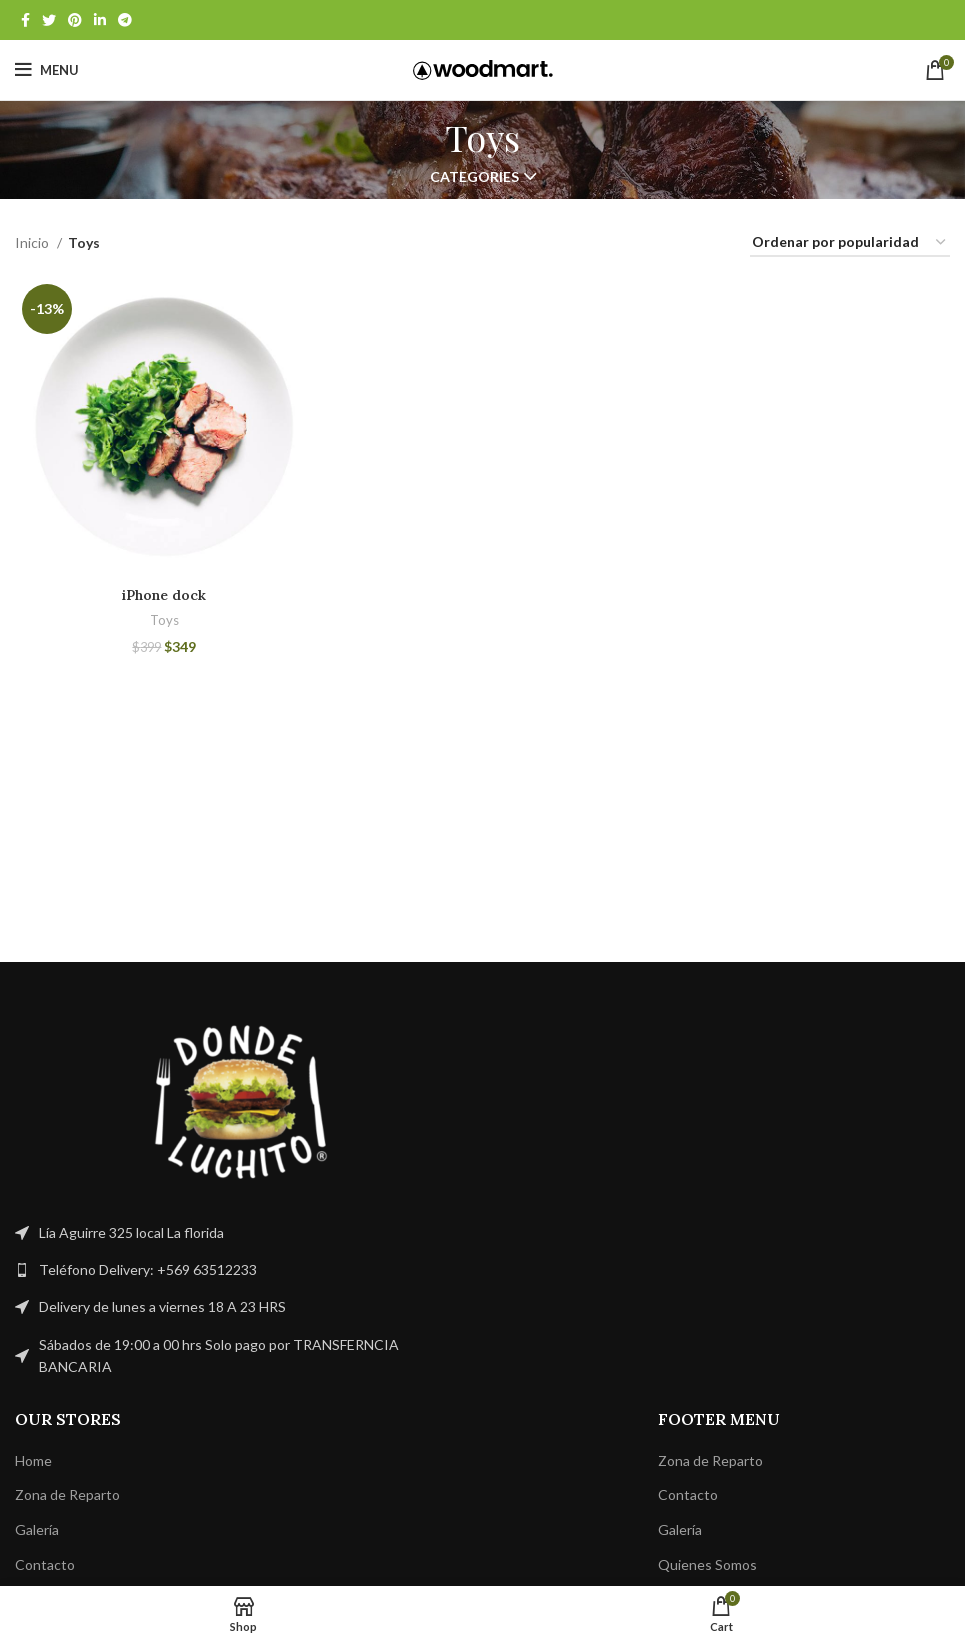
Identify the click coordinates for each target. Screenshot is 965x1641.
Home (33, 1460)
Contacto (45, 1564)
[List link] (241, 1270)
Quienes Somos (707, 1564)
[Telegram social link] (125, 20)
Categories (474, 177)
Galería (37, 1529)
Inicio (33, 242)
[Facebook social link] (25, 20)
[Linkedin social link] (100, 20)
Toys (164, 620)
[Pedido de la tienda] (850, 243)
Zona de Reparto (67, 1494)
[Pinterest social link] (75, 20)
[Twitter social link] (49, 20)
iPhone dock (164, 595)
